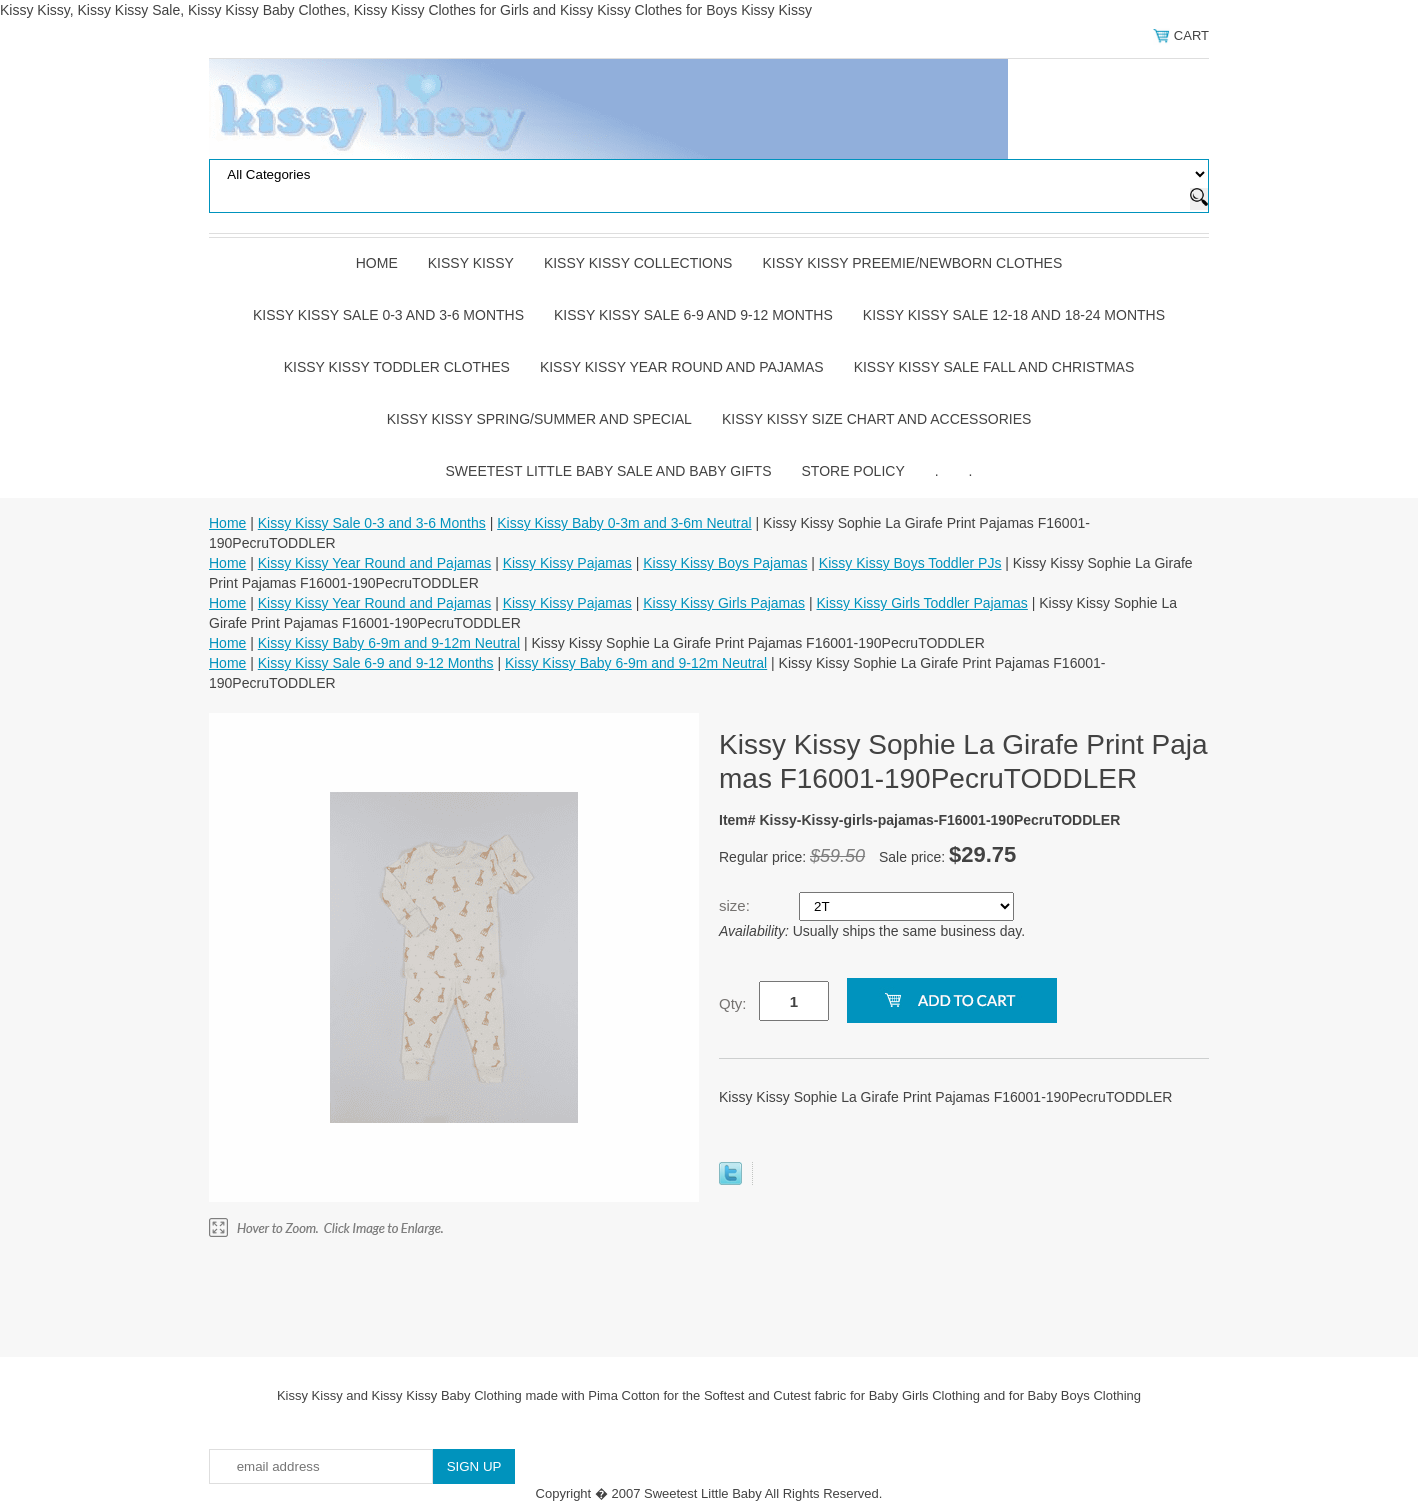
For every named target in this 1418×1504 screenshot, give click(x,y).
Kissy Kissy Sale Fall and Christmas (994, 367)
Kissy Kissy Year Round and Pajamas (682, 367)
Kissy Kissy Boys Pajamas (725, 563)
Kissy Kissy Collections (638, 263)
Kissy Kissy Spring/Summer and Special (539, 419)
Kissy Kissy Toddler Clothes (397, 367)
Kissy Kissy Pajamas (567, 563)
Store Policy (853, 471)
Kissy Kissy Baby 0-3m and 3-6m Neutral (624, 523)
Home (377, 263)
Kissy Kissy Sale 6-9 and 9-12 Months (693, 315)
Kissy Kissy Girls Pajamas (724, 603)
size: (736, 905)
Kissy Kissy (471, 263)
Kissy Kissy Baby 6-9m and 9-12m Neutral (389, 643)
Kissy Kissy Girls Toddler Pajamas (921, 603)
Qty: (733, 1003)
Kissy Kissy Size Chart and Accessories (876, 419)
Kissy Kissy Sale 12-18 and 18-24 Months (1014, 315)
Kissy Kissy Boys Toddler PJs (910, 563)
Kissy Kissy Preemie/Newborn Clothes (912, 263)
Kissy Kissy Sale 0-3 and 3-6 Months (388, 315)
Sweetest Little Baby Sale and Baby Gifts (609, 471)
